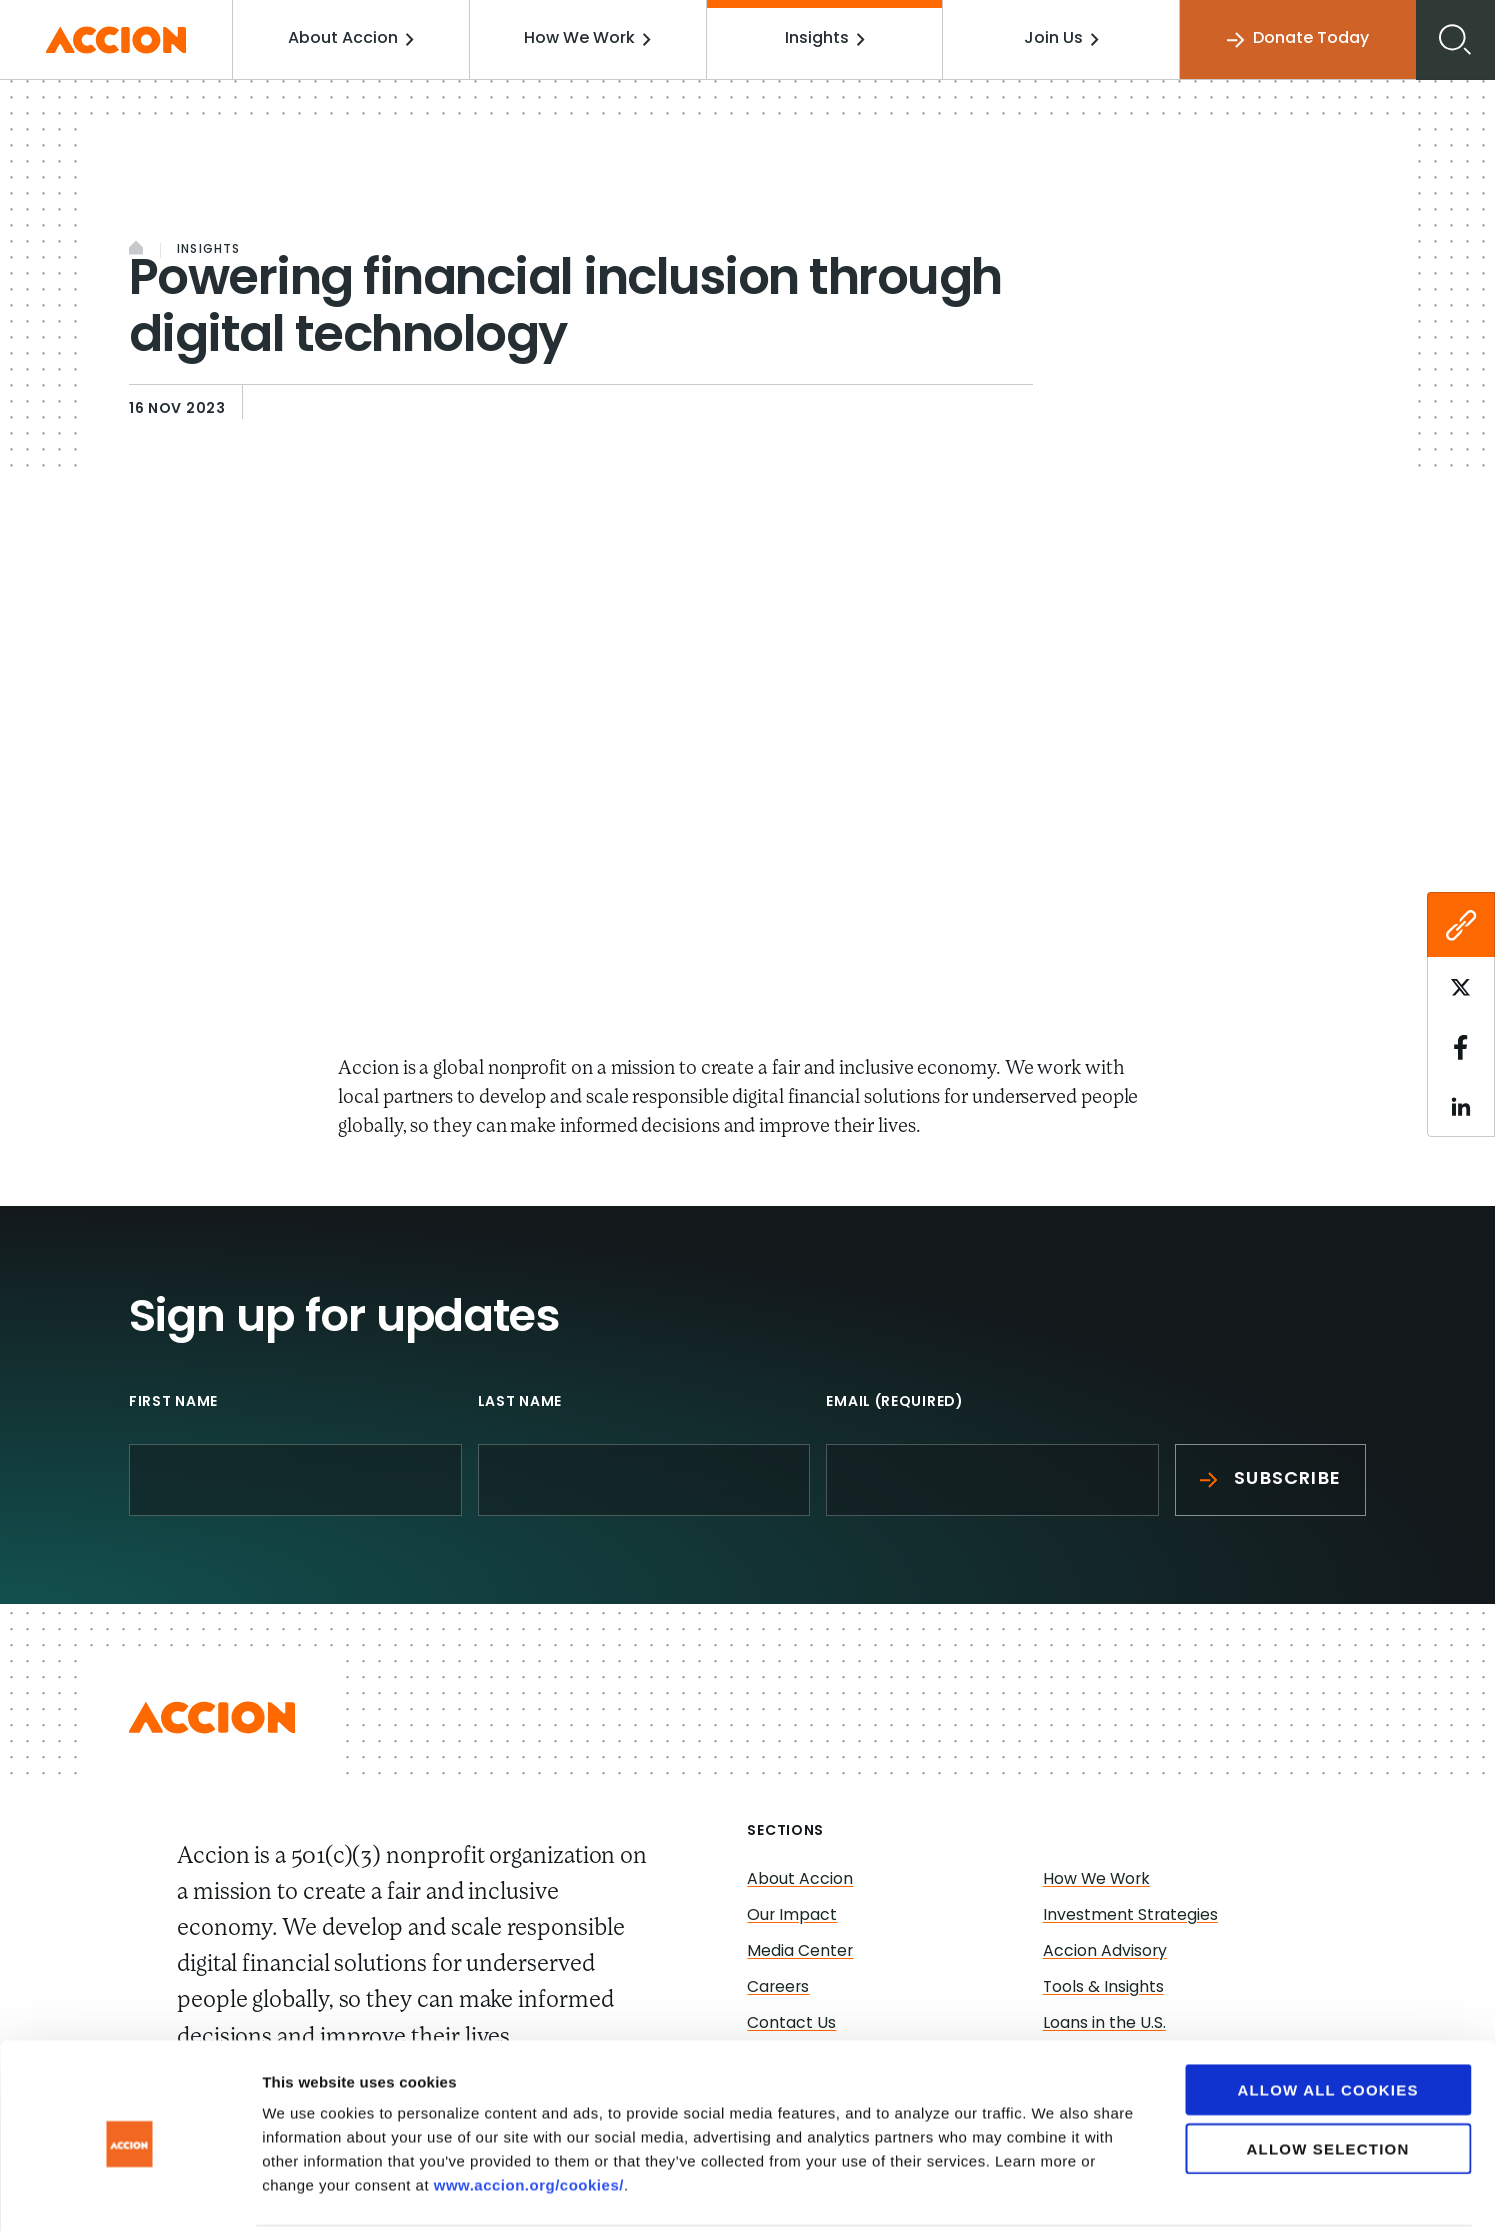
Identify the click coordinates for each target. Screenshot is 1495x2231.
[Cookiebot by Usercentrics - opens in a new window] (129, 2192)
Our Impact (792, 1916)
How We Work (590, 39)
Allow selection (1328, 2074)
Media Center (800, 1952)
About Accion (354, 39)
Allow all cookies (1327, 2015)
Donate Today (1298, 39)
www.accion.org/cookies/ (529, 2110)
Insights (826, 39)
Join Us (1061, 39)
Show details (1049, 2191)
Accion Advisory (1105, 1952)
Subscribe (1270, 1479)
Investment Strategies (1131, 1916)
